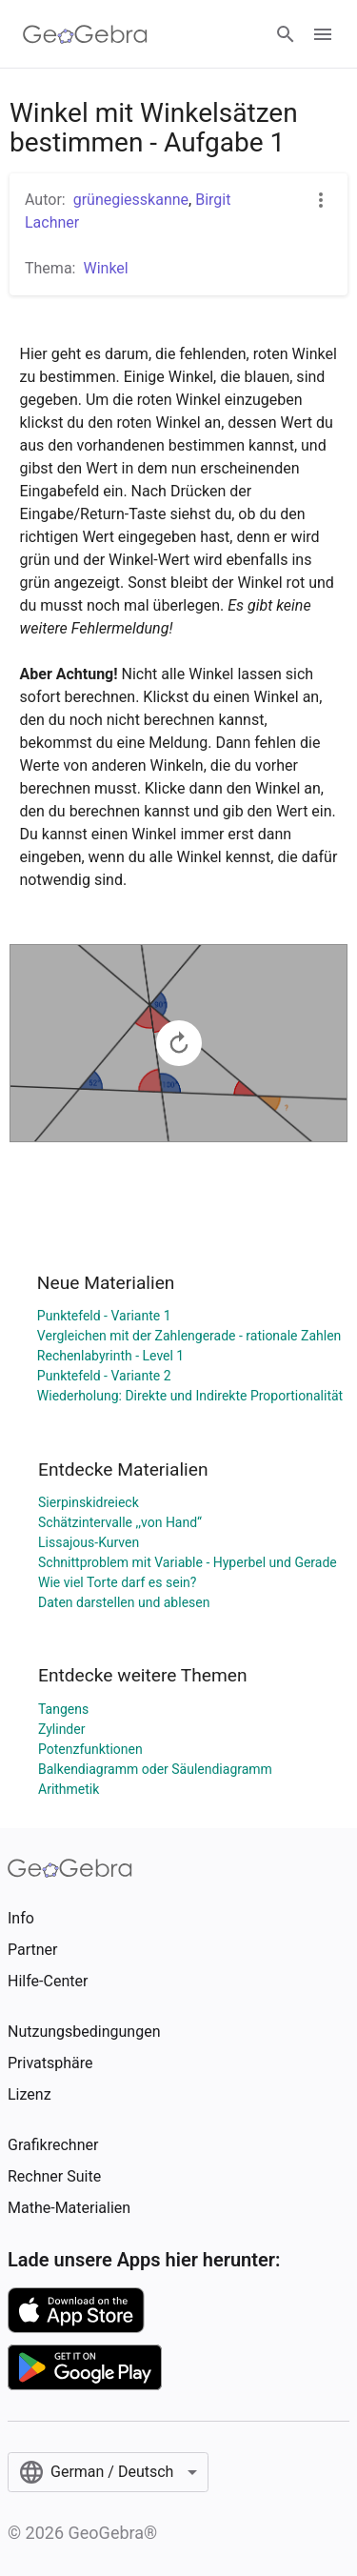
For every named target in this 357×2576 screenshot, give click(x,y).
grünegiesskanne (130, 200)
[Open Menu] (322, 34)
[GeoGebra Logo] (85, 34)
